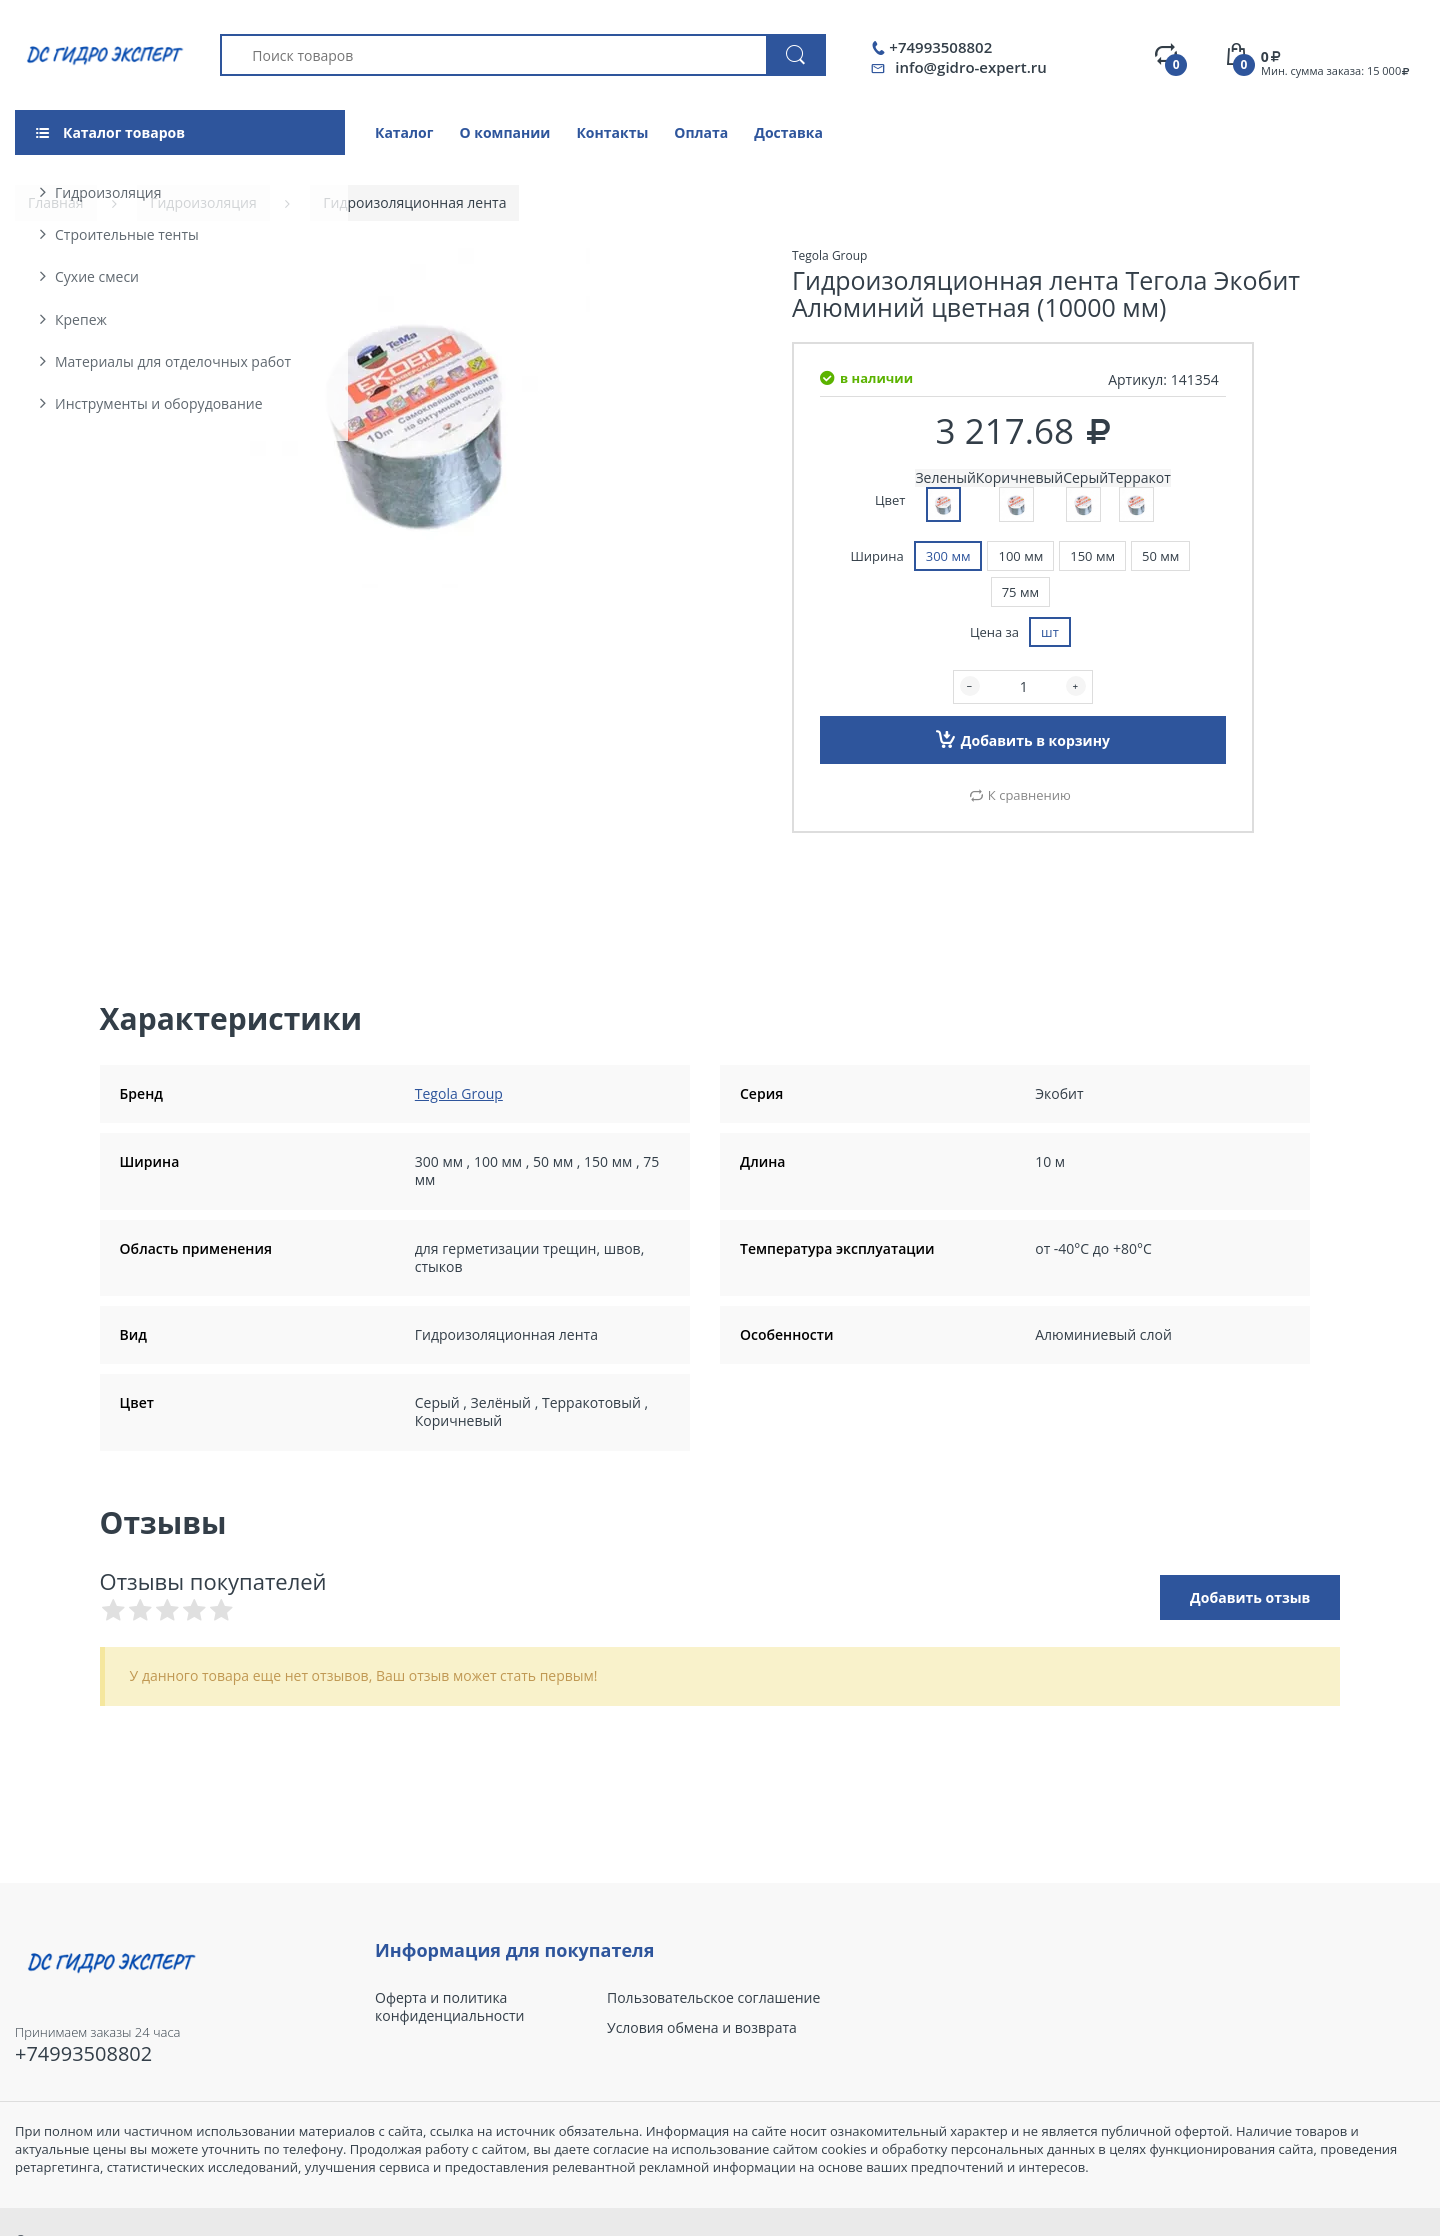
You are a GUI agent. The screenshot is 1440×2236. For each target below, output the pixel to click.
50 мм (1160, 556)
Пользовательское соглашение (713, 1998)
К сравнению (1029, 795)
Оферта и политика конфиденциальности (449, 2007)
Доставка (788, 132)
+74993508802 (940, 47)
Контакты (612, 132)
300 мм (948, 556)
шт (1050, 632)
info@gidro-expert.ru (970, 67)
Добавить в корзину (1023, 739)
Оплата (701, 132)
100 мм (1020, 556)
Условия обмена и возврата (702, 2028)
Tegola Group (459, 1093)
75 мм (1020, 592)
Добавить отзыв (1250, 1597)
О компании (504, 132)
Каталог (404, 132)
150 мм (1092, 556)
